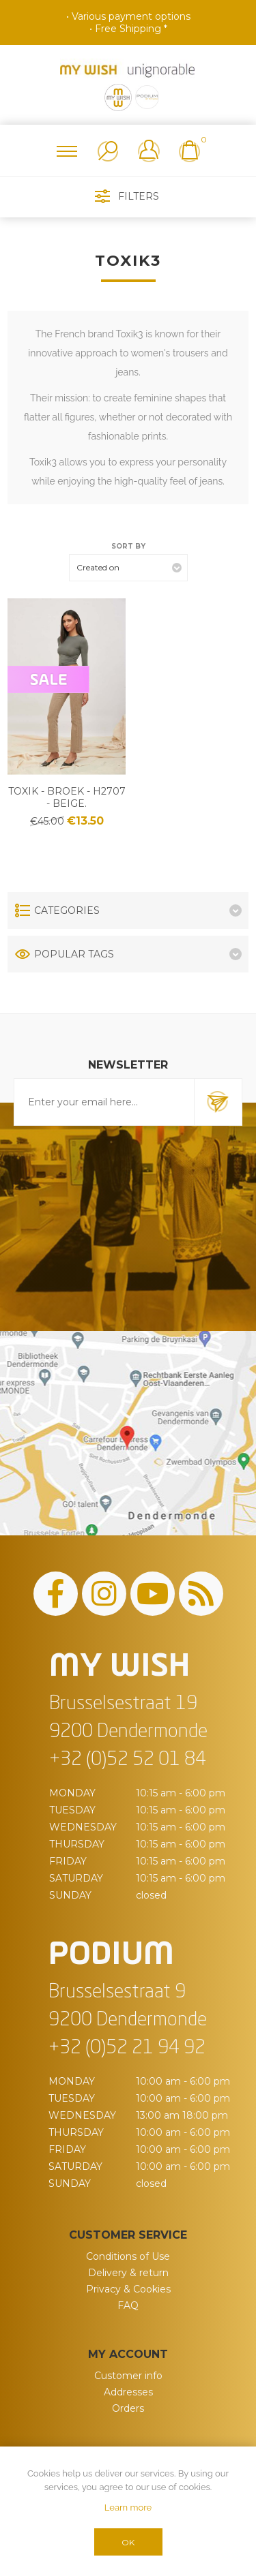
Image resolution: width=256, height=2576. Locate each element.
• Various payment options (128, 16)
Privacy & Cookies (128, 2289)
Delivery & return (128, 2273)
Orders (128, 2408)
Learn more (128, 2507)
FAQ (128, 2305)
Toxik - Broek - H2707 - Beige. (67, 797)
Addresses (128, 2392)
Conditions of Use (128, 2256)
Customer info (128, 2376)
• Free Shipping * (128, 28)
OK (128, 2542)
